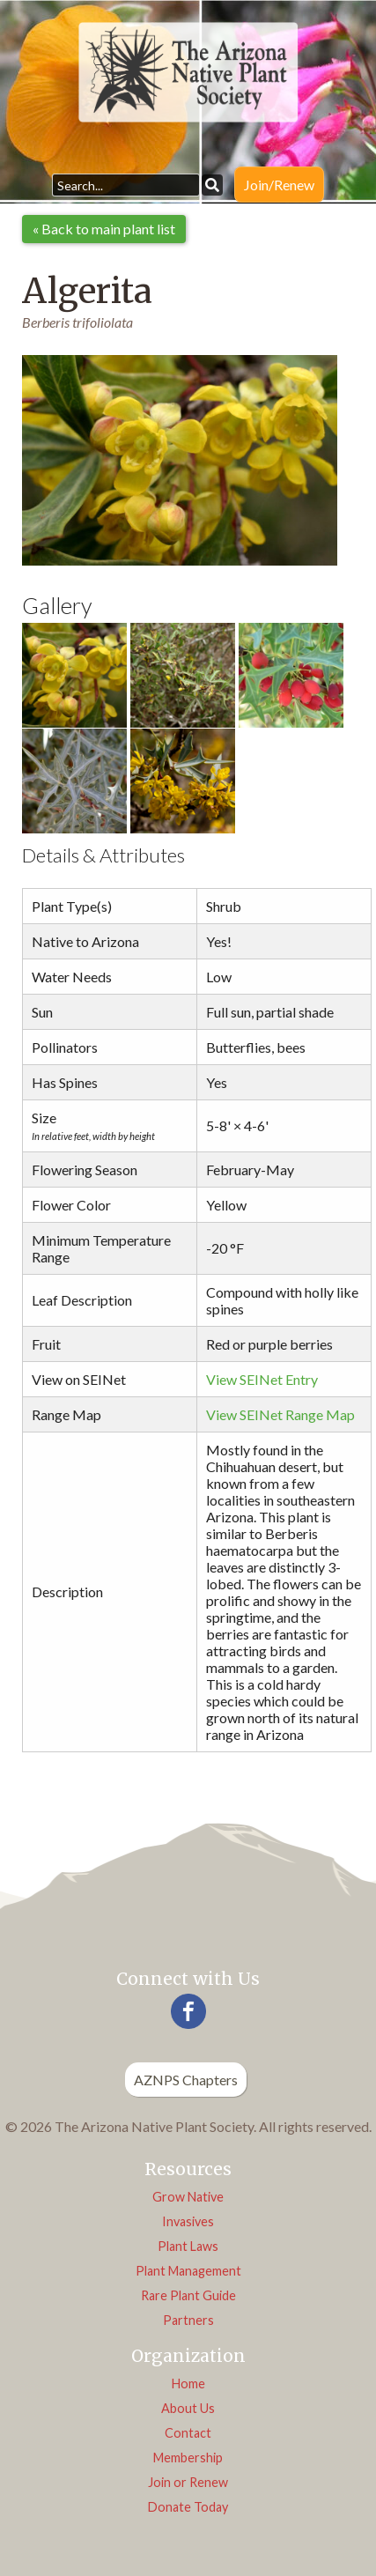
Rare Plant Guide (188, 2295)
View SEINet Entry (262, 1379)
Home (188, 2383)
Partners (188, 2320)
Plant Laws (188, 2246)
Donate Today (188, 2506)
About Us (188, 2408)
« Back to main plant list (104, 228)
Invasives (188, 2221)
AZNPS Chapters (186, 2079)
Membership (188, 2457)
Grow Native (188, 2196)
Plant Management (188, 2270)
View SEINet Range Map (280, 1414)
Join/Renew (279, 184)
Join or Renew (188, 2482)
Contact (188, 2432)
